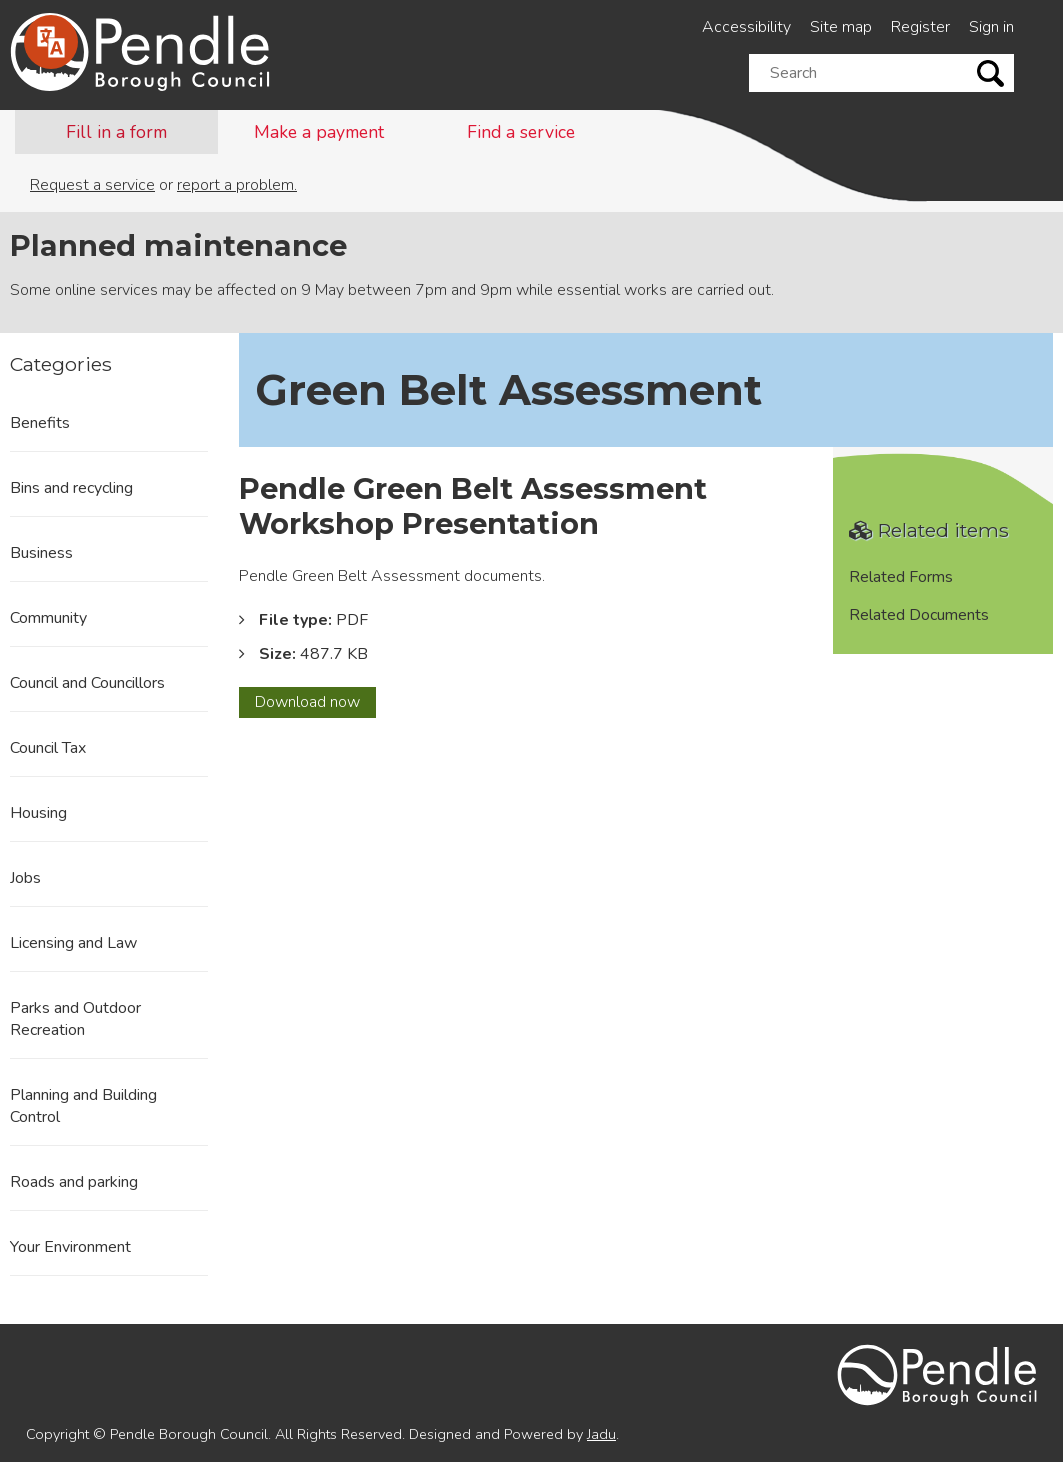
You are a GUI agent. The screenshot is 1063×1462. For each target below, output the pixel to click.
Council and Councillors (87, 683)
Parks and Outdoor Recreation (75, 1019)
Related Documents (919, 615)
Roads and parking (74, 1182)
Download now (315, 704)
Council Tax (48, 748)
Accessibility (746, 27)
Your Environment (70, 1247)
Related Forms (901, 577)
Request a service (92, 185)
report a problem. (237, 185)
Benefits (40, 423)
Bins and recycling (71, 488)
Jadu (601, 1434)
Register (920, 27)
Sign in (991, 27)
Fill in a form (116, 132)
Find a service (521, 132)
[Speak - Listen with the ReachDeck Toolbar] (51, 42)
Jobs (25, 878)
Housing (38, 813)
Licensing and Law (73, 943)
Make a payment (319, 132)
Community (48, 618)
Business (41, 553)
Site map (841, 27)
